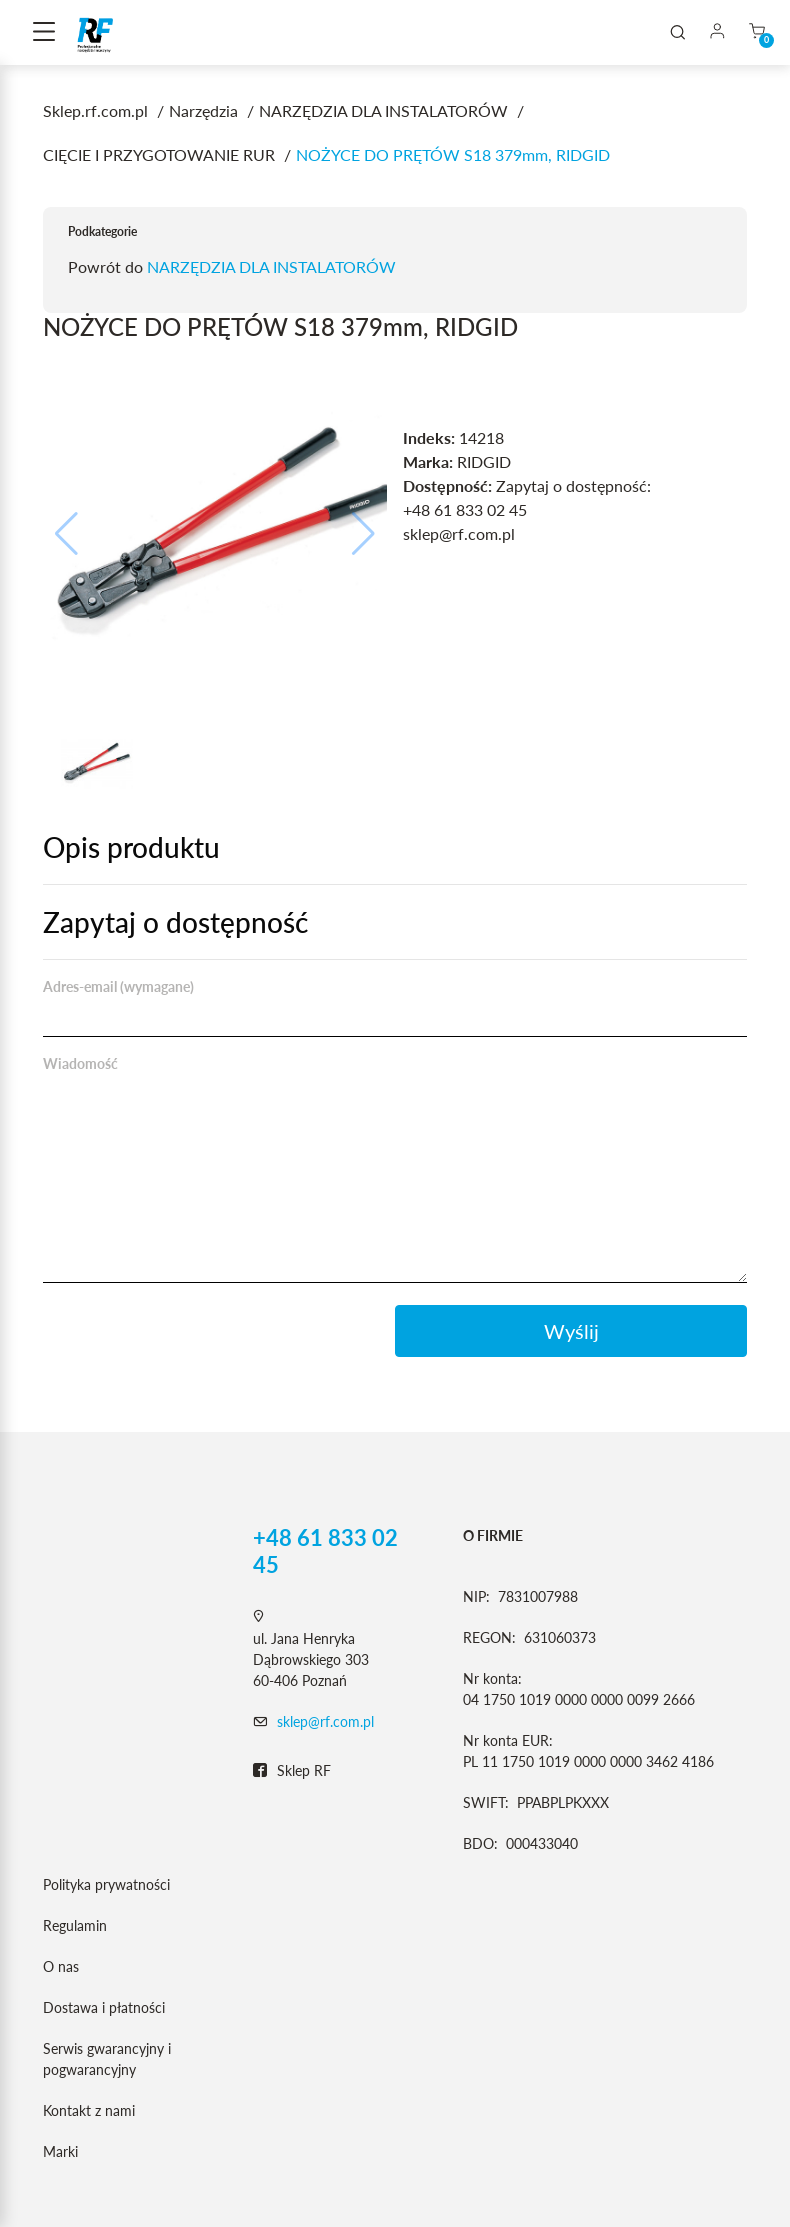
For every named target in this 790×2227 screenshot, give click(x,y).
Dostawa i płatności (104, 2007)
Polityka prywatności (106, 1884)
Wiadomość (80, 1063)
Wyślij (571, 1331)
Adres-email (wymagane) (118, 986)
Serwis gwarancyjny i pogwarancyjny (107, 2059)
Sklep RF (292, 1771)
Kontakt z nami (89, 2110)
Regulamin (75, 1925)
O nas (61, 1966)
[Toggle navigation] (44, 33)
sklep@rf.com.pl (325, 1721)
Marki (60, 2151)
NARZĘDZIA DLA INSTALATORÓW (271, 266)
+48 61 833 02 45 (325, 1551)
